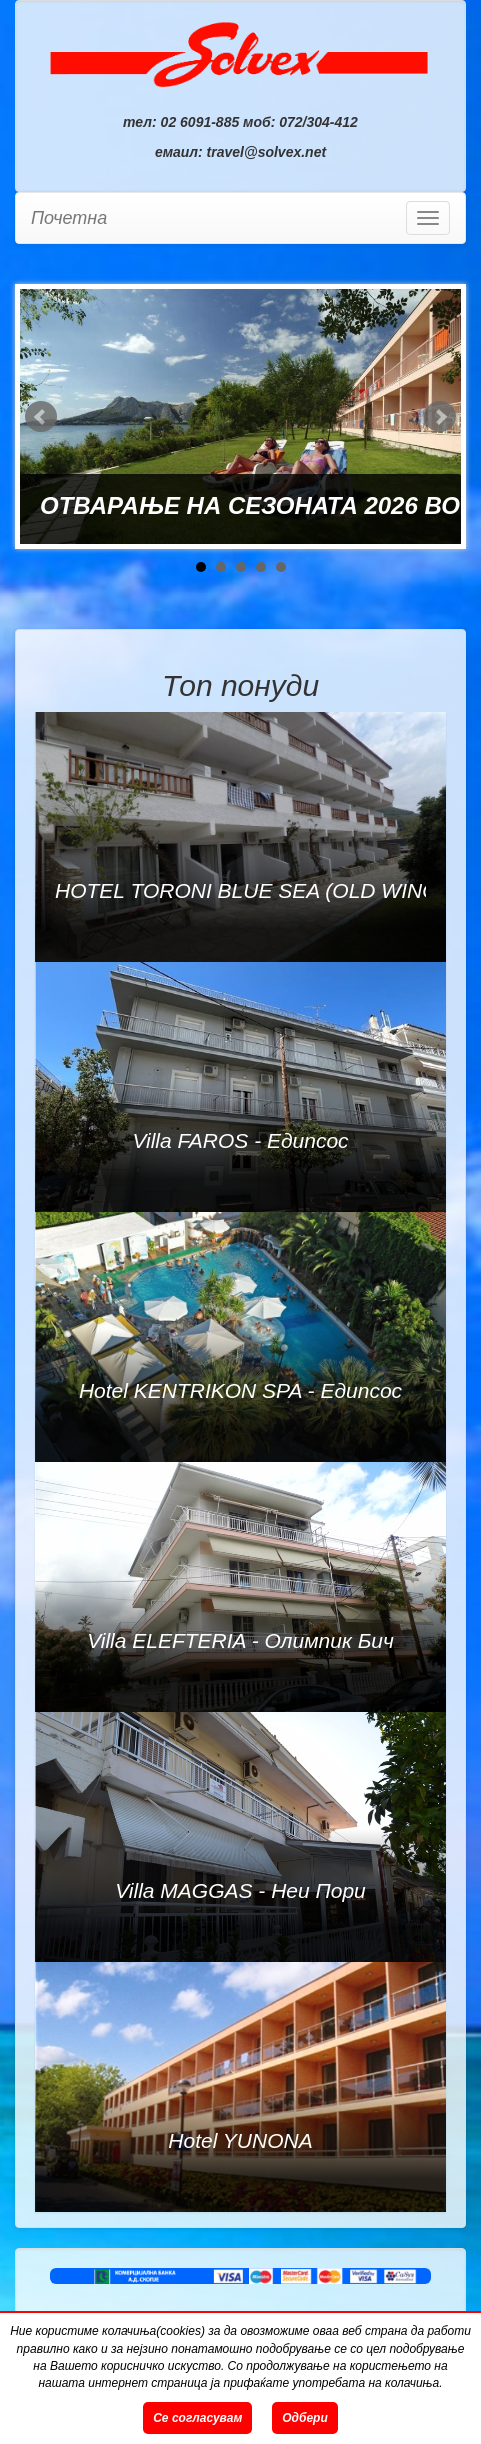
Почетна (69, 218)
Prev (41, 417)
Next (440, 417)
